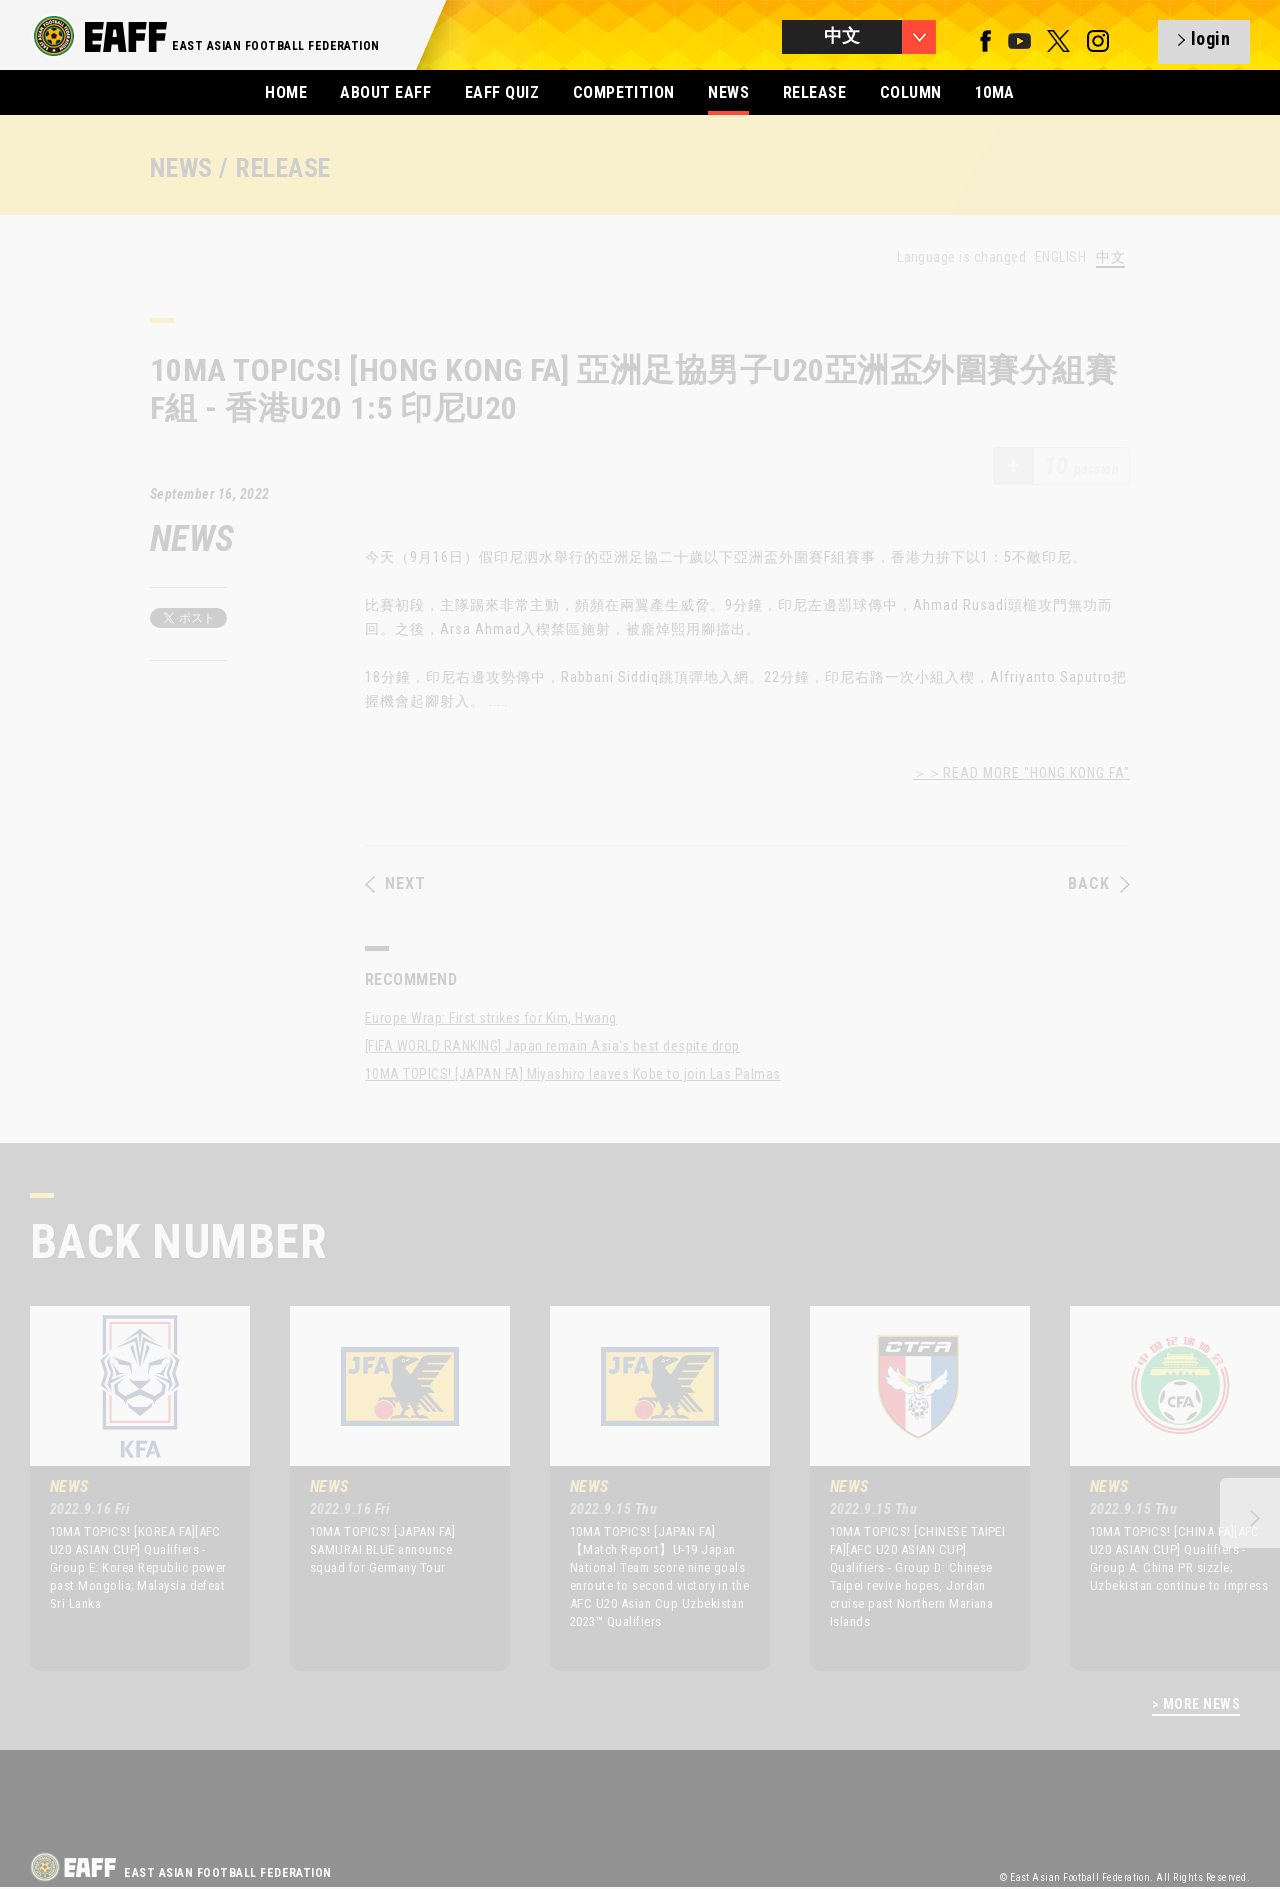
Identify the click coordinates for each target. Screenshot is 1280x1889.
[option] (125, 1488)
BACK (1099, 884)
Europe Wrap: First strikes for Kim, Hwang (491, 1018)
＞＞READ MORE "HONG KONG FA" (1021, 773)
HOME (286, 92)
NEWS (728, 92)
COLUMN (911, 92)
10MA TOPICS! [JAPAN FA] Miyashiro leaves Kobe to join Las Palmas (573, 1074)
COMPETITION (624, 92)
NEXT (395, 884)
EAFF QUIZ (502, 92)
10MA (995, 92)
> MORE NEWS (1196, 1704)
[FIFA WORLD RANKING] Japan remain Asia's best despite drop (552, 1046)
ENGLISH (1060, 257)
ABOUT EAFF (385, 92)
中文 (1110, 257)
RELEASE (814, 92)
